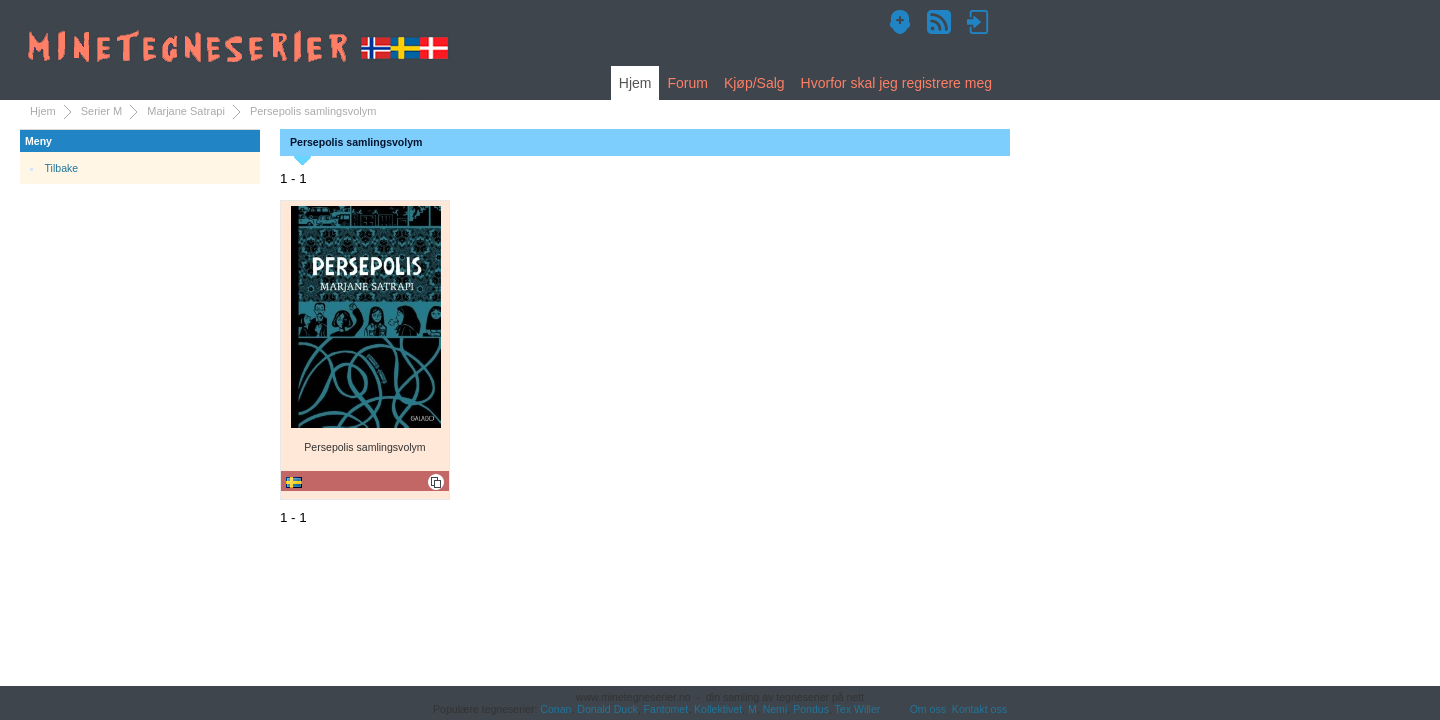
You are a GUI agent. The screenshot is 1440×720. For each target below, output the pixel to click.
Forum (687, 83)
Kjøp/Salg (754, 83)
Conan (555, 709)
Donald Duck (607, 709)
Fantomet (666, 709)
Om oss (928, 709)
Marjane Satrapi (186, 111)
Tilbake (62, 168)
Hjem (635, 83)
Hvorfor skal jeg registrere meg (896, 83)
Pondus (811, 709)
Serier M (102, 111)
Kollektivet (718, 709)
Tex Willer (858, 709)
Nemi (775, 709)
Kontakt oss (979, 709)
